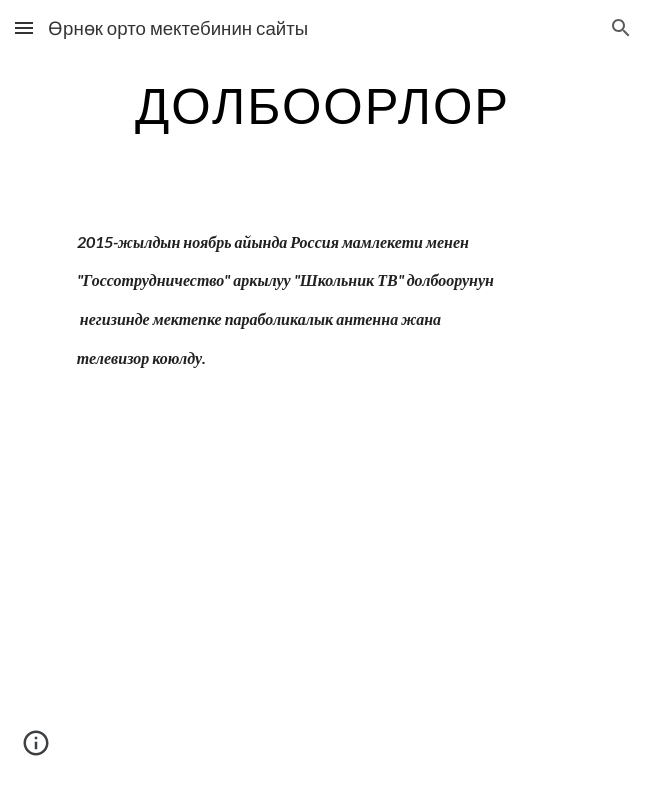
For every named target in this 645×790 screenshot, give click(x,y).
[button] (24, 27)
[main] (322, 105)
